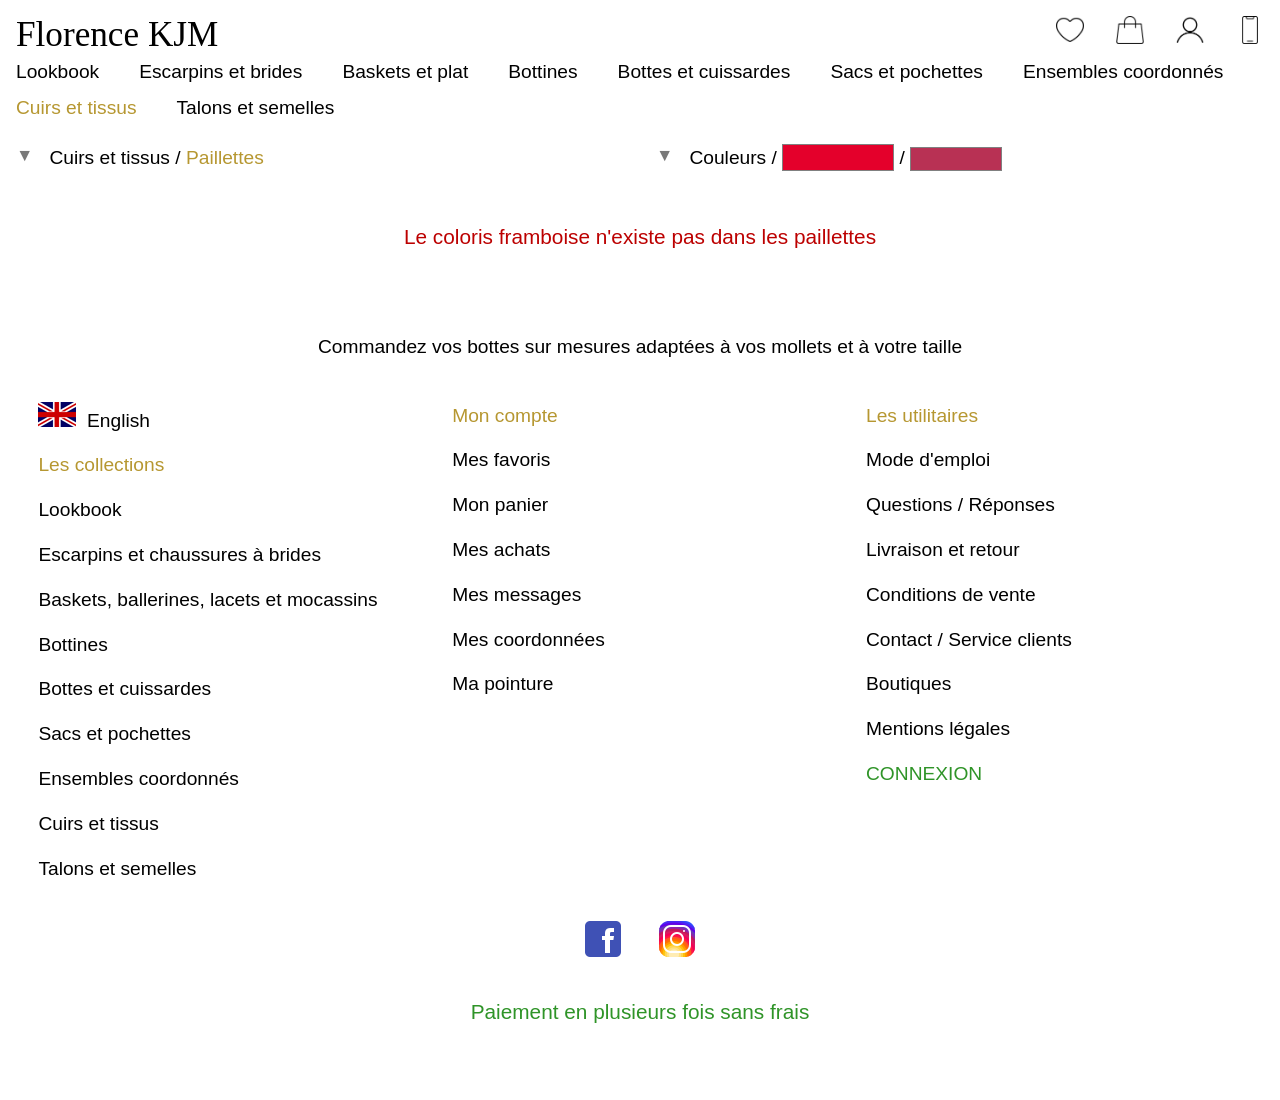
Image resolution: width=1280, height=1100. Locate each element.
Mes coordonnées (528, 639)
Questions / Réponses (960, 504)
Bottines (542, 71)
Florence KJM (117, 34)
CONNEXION (924, 773)
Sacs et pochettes (906, 71)
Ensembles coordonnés (1123, 71)
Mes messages (516, 594)
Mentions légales (938, 728)
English (94, 420)
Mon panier (500, 504)
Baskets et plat (405, 71)
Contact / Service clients (969, 639)
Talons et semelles (255, 107)
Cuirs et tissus (76, 107)
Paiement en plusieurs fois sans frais (640, 1011)
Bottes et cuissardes (704, 71)
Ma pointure (502, 683)
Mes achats (501, 549)
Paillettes (225, 157)
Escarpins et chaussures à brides (179, 554)
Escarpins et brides (220, 71)
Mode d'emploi (928, 459)
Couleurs (727, 157)
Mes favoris (501, 459)
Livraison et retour (943, 549)
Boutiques (908, 683)
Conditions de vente (951, 594)
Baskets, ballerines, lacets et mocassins (207, 599)
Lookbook (57, 71)
